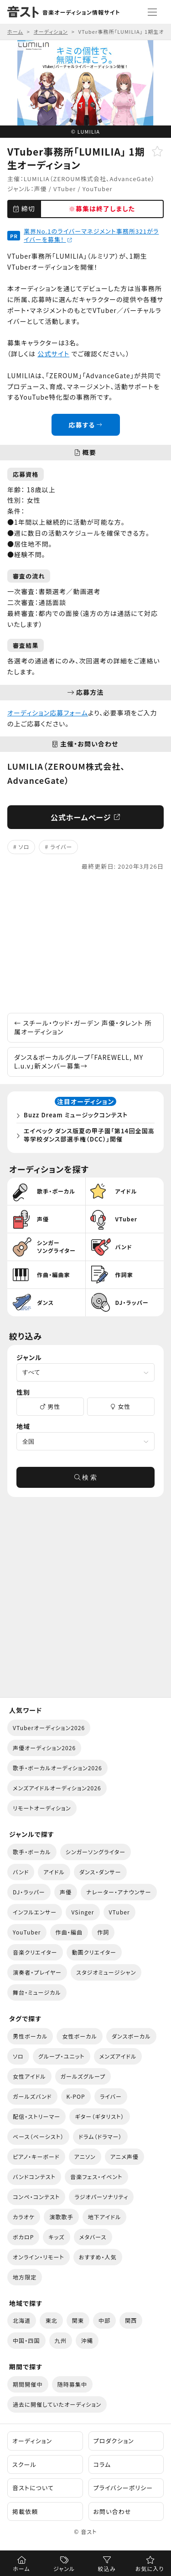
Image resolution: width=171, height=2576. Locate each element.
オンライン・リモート (38, 2257)
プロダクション (113, 2440)
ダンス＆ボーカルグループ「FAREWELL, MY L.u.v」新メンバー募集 (78, 1062)
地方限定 (24, 2277)
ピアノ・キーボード (36, 2156)
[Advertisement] (85, 942)
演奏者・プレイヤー (37, 1972)
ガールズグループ (83, 2076)
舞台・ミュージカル (37, 1992)
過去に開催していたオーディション (57, 2404)
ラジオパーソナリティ (101, 2197)
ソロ (24, 846)
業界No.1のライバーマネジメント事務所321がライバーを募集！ (91, 235)
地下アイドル (104, 2217)
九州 (61, 2340)
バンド (21, 1872)
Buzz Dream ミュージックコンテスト (76, 1115)
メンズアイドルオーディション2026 (57, 1788)
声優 (40, 188)
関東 (78, 2320)
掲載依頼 (25, 2511)
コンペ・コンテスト (36, 2197)
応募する (85, 424)
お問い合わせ (112, 2511)
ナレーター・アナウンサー (118, 1892)
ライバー (61, 846)
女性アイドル (29, 2076)
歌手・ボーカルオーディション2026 (57, 1768)
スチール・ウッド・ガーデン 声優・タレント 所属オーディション (83, 1027)
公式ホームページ (85, 817)
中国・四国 (26, 2340)
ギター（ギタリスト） (99, 2116)
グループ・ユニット (61, 2056)
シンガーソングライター (96, 1852)
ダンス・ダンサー (100, 1872)
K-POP (76, 2096)
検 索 (85, 1477)
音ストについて (33, 2487)
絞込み (107, 2568)
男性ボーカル (30, 2036)
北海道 (22, 2320)
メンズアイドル (118, 2056)
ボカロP (23, 2237)
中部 (104, 2320)
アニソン (85, 2156)
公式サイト (53, 353)
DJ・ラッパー (29, 1892)
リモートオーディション (42, 1808)
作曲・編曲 (69, 1932)
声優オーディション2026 (44, 1748)
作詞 (103, 1932)
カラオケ (24, 2217)
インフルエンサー (35, 1912)
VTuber (64, 188)
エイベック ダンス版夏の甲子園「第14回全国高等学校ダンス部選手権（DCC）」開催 (89, 1134)
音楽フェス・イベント (96, 2176)
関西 (131, 2320)
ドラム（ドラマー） (100, 2136)
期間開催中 (28, 2384)
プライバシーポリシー (123, 2487)
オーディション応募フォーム (47, 712)
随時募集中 (72, 2384)
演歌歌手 (61, 2217)
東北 (51, 2320)
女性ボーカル (79, 2036)
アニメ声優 (124, 2156)
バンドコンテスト (34, 2176)
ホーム (21, 2568)
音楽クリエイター (35, 1952)
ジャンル (64, 2568)
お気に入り (149, 2568)
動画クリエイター (94, 1952)
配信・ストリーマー (36, 2116)
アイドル (53, 1872)
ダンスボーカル (131, 2036)
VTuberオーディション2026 (49, 1727)
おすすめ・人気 (98, 2257)
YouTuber (98, 188)
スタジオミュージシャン (106, 1972)
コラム (102, 2464)
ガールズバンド (32, 2096)
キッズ (56, 2237)
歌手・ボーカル (32, 1852)
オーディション (32, 2440)
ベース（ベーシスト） (38, 2136)
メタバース (93, 2237)
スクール (24, 2464)
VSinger (82, 1912)
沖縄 (87, 2340)
